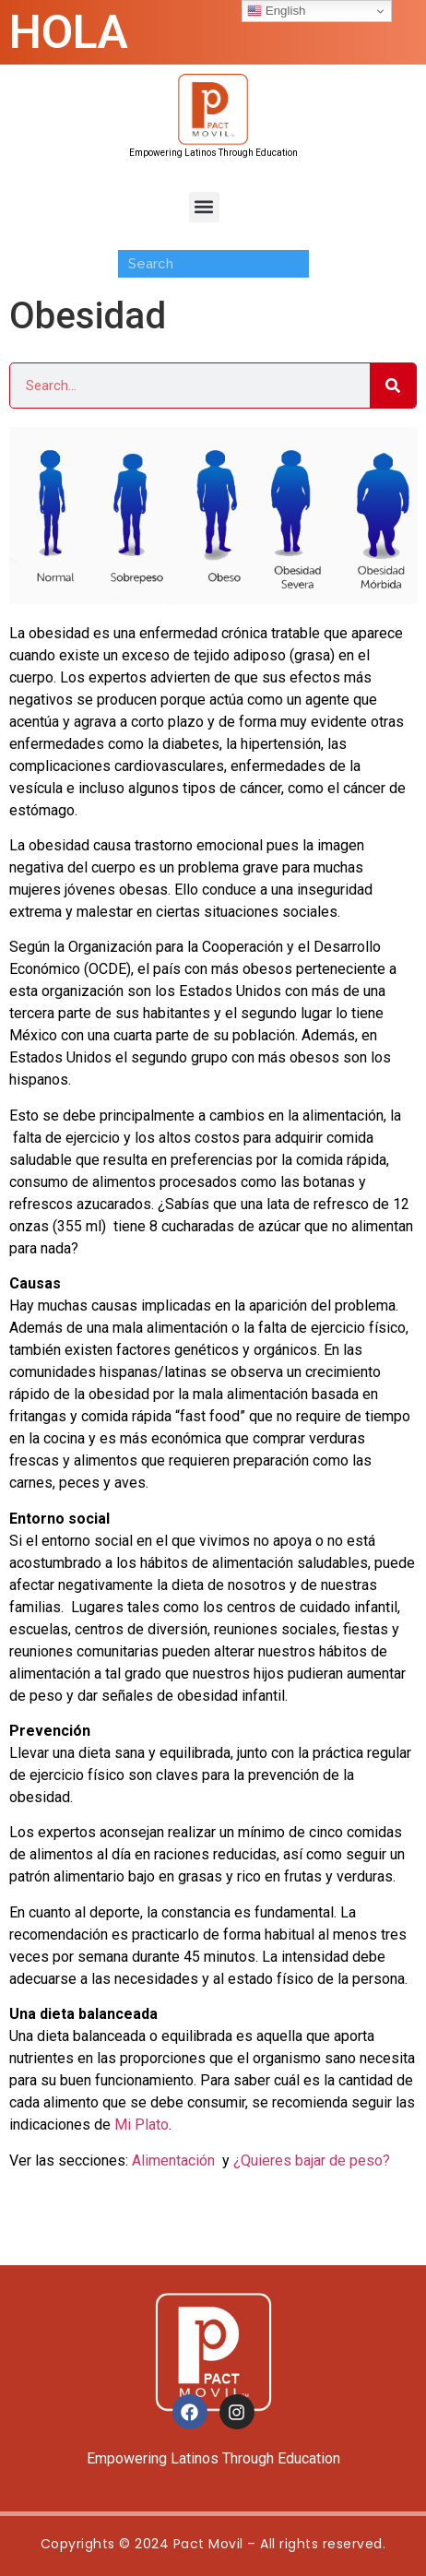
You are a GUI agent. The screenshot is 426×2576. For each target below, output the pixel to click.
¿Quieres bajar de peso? (311, 2160)
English (276, 11)
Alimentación (173, 2160)
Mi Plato (141, 2124)
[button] (204, 207)
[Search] (393, 385)
